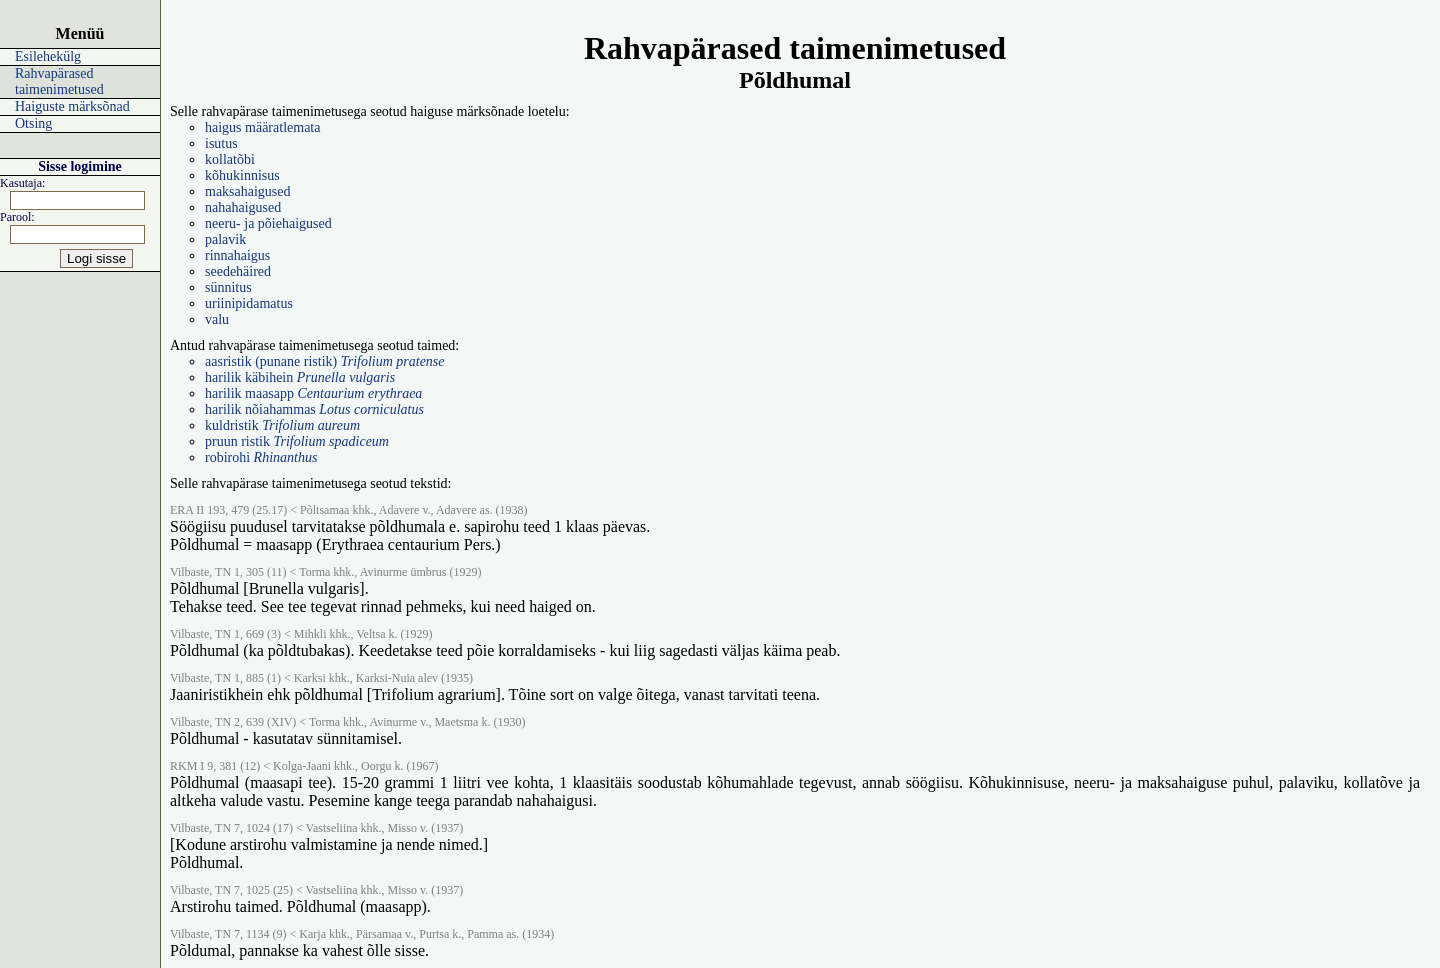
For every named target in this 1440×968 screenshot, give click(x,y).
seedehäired (238, 271)
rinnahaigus (237, 255)
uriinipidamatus (249, 303)
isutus (221, 143)
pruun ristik (297, 441)
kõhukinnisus (242, 175)
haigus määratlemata (262, 127)
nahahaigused (243, 207)
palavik (225, 239)
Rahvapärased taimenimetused (59, 81)
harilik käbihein (300, 377)
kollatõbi (230, 159)
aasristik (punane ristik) (325, 361)
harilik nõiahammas (314, 409)
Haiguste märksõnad (72, 106)
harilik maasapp (313, 393)
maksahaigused (248, 191)
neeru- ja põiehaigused (268, 223)
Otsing (33, 123)
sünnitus (228, 287)
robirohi (261, 457)
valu (217, 319)
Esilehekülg (48, 56)
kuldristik (282, 425)
